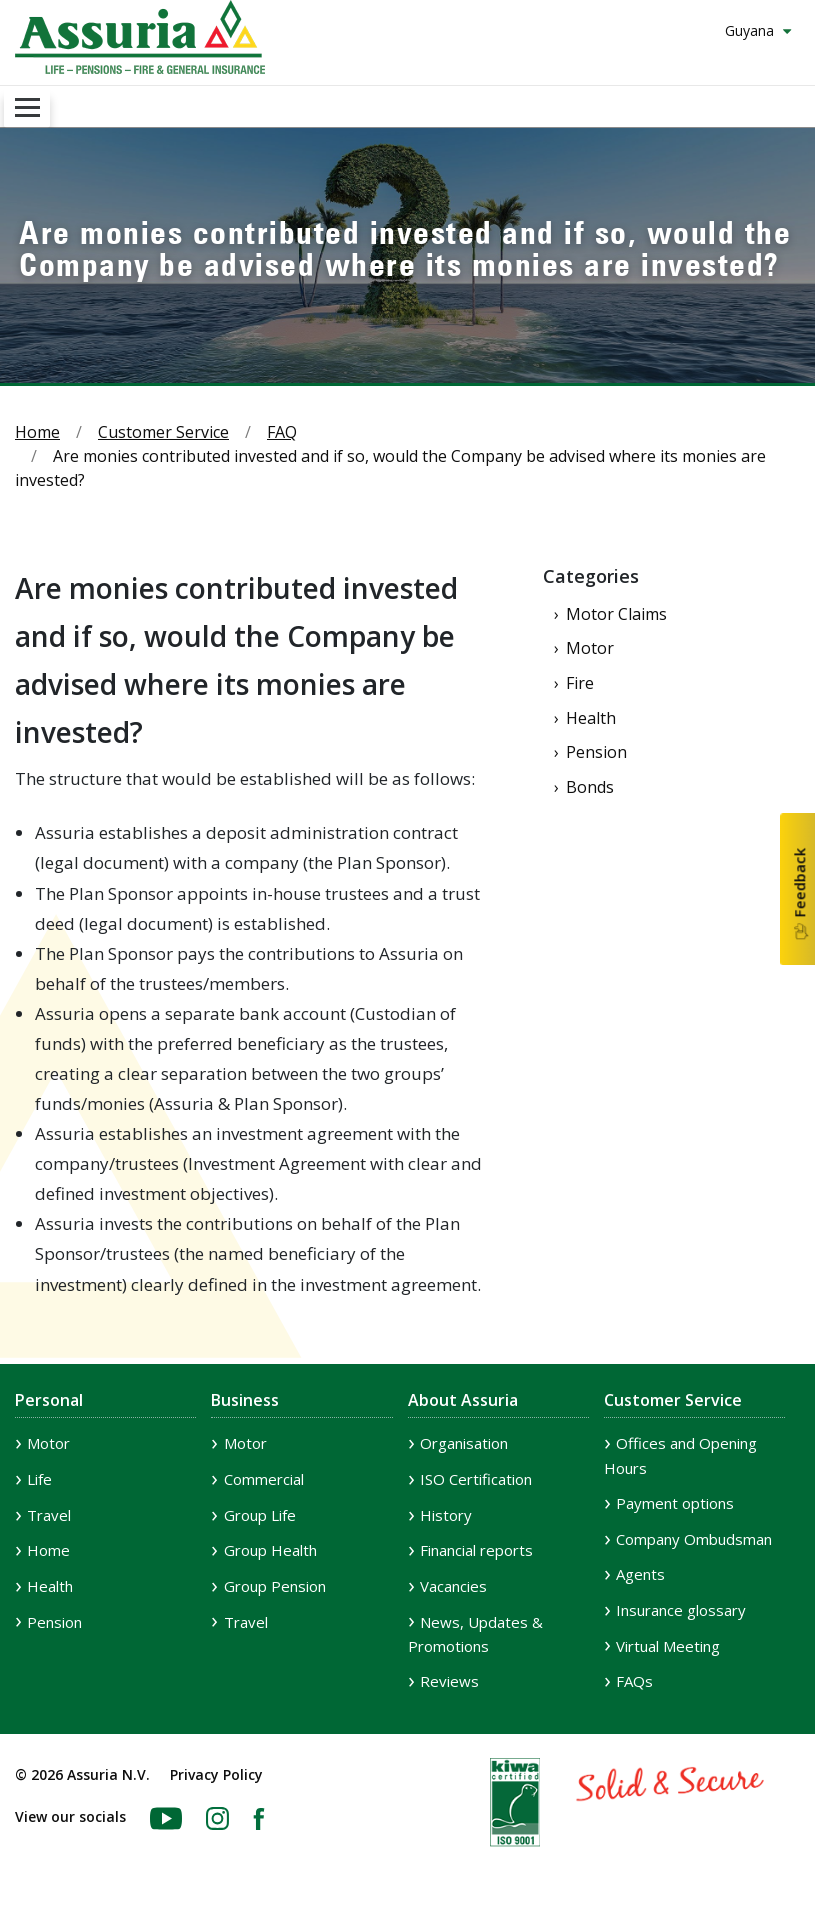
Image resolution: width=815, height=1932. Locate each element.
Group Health (270, 1550)
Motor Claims (616, 614)
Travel (49, 1515)
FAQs (634, 1681)
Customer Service (163, 432)
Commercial (264, 1479)
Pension (596, 752)
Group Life (260, 1515)
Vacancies (453, 1586)
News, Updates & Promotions (475, 1634)
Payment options (675, 1503)
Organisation (464, 1443)
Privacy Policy (216, 1774)
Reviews (449, 1681)
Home (37, 432)
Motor (590, 648)
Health (591, 718)
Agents (640, 1574)
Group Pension (275, 1586)
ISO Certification (476, 1479)
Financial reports (476, 1550)
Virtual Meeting (668, 1646)
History (446, 1515)
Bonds (590, 787)
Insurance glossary (681, 1610)
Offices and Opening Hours (680, 1455)
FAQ (282, 432)
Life (39, 1479)
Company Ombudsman (694, 1539)
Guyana (751, 30)
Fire (580, 683)
